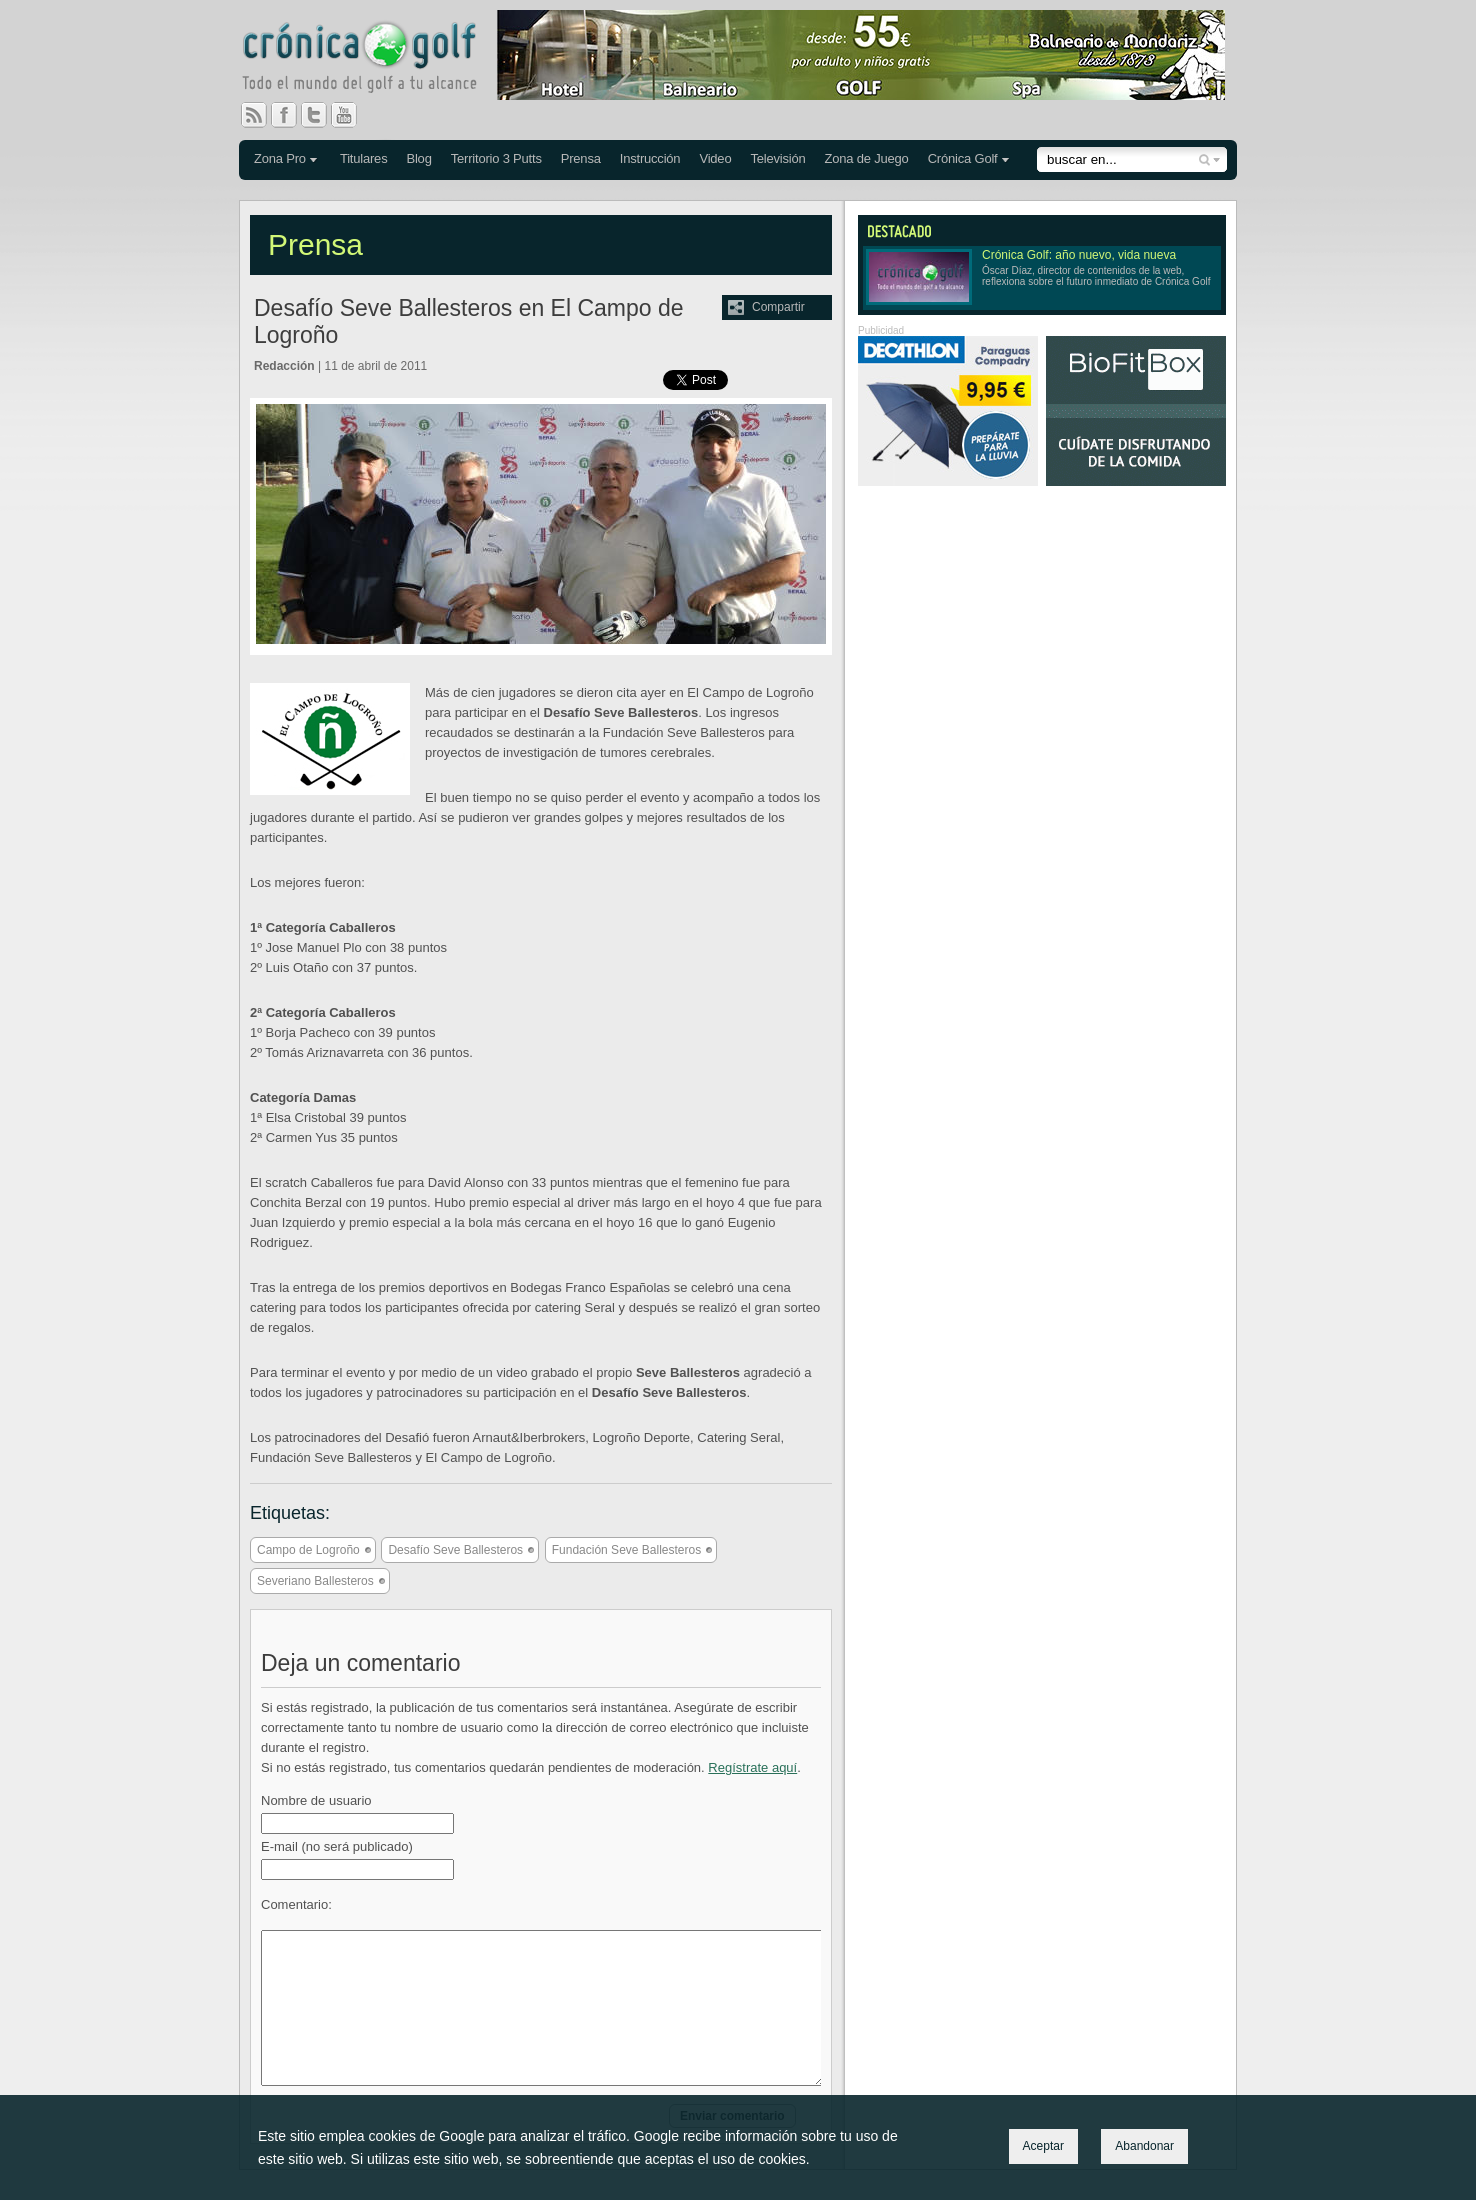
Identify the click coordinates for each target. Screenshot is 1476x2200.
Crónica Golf (963, 158)
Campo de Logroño (308, 1550)
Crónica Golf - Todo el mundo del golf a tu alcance (374, 60)
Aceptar (1043, 2146)
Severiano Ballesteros (315, 1581)
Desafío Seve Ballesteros (455, 1550)
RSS (254, 115)
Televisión (777, 158)
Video (715, 158)
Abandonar (1144, 2146)
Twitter (322, 115)
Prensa (581, 158)
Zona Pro (280, 158)
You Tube (352, 115)
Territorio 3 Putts (496, 158)
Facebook (292, 115)
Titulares (364, 158)
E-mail (337, 1846)
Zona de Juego (867, 158)
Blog (418, 158)
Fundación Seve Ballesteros (626, 1550)
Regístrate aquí (752, 1767)
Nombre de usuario (316, 1800)
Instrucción (650, 158)
